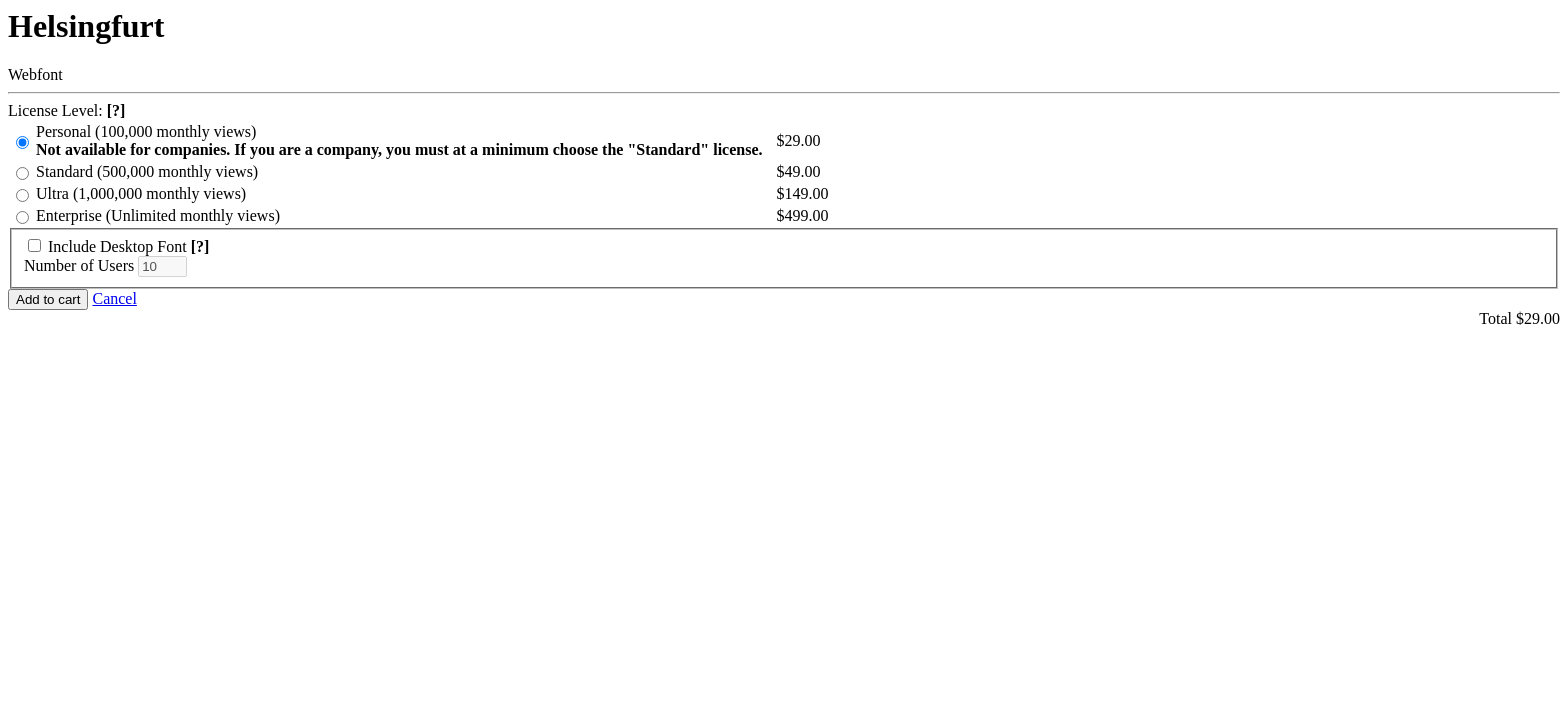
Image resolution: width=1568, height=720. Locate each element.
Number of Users (79, 265)
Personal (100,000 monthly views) (399, 141)
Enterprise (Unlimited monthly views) (158, 215)
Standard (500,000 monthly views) (147, 171)
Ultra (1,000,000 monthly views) (141, 193)
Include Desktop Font (117, 246)
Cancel (114, 298)
